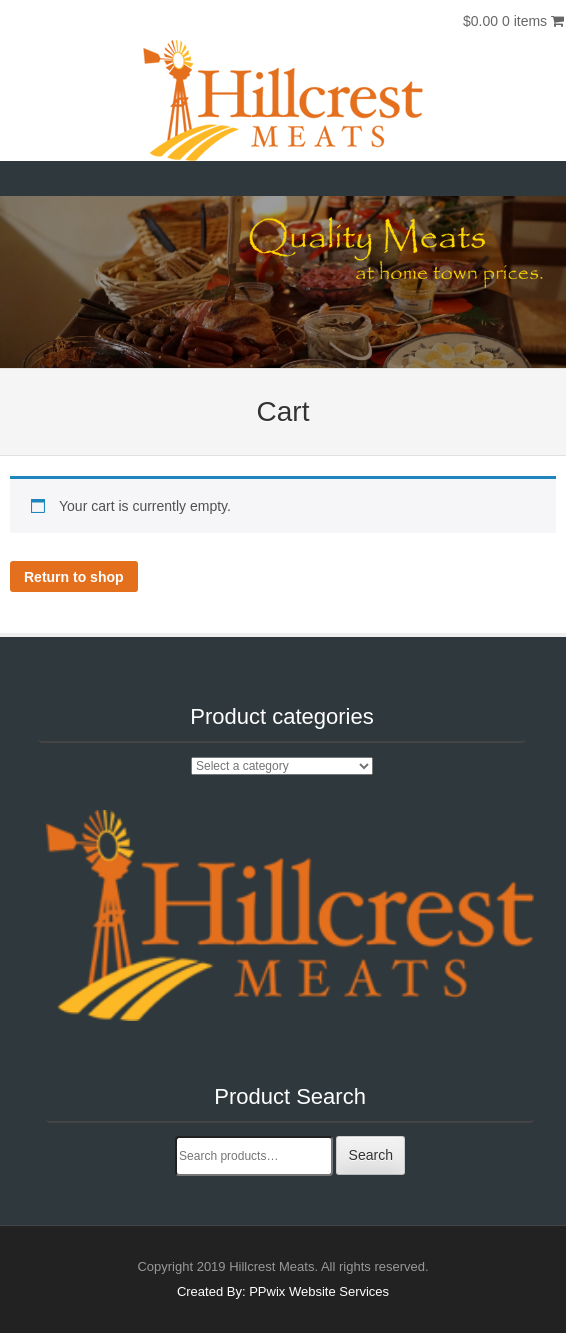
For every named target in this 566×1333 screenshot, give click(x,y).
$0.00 (513, 21)
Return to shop (74, 577)
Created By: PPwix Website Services (283, 1291)
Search (371, 1155)
